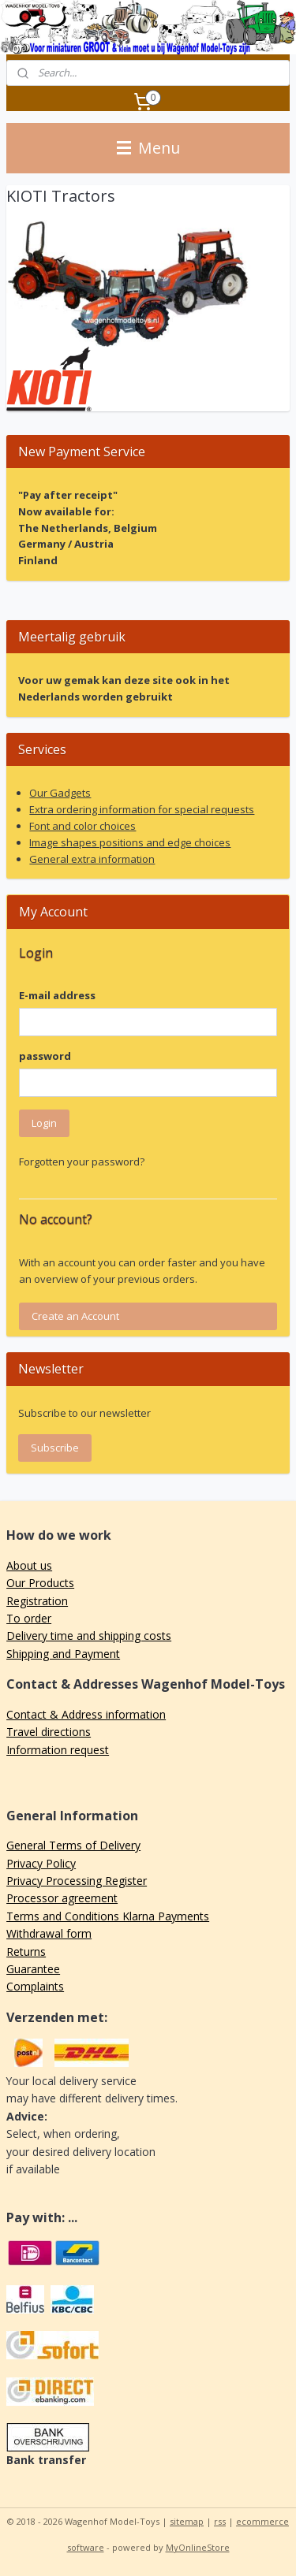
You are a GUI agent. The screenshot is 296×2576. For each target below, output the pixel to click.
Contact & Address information (86, 1714)
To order (28, 1618)
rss (220, 2521)
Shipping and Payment (63, 1653)
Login (44, 1123)
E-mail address (57, 995)
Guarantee (33, 1968)
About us (29, 1565)
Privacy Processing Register (76, 1880)
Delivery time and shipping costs (88, 1635)
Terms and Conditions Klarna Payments (107, 1916)
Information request (57, 1749)
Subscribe (55, 1447)
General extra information (92, 859)
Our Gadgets (60, 793)
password (45, 1056)
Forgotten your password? (81, 1161)
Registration (37, 1600)
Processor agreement (62, 1897)
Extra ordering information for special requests (141, 809)
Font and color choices (82, 826)
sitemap (187, 2521)
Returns (26, 1951)
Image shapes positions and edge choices (129, 842)
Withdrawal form (49, 1933)
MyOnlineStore (198, 2547)
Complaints (35, 1986)
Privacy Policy (41, 1863)
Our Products (40, 1582)
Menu (148, 147)
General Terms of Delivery (73, 1845)
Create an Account (75, 1316)
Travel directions (48, 1731)
